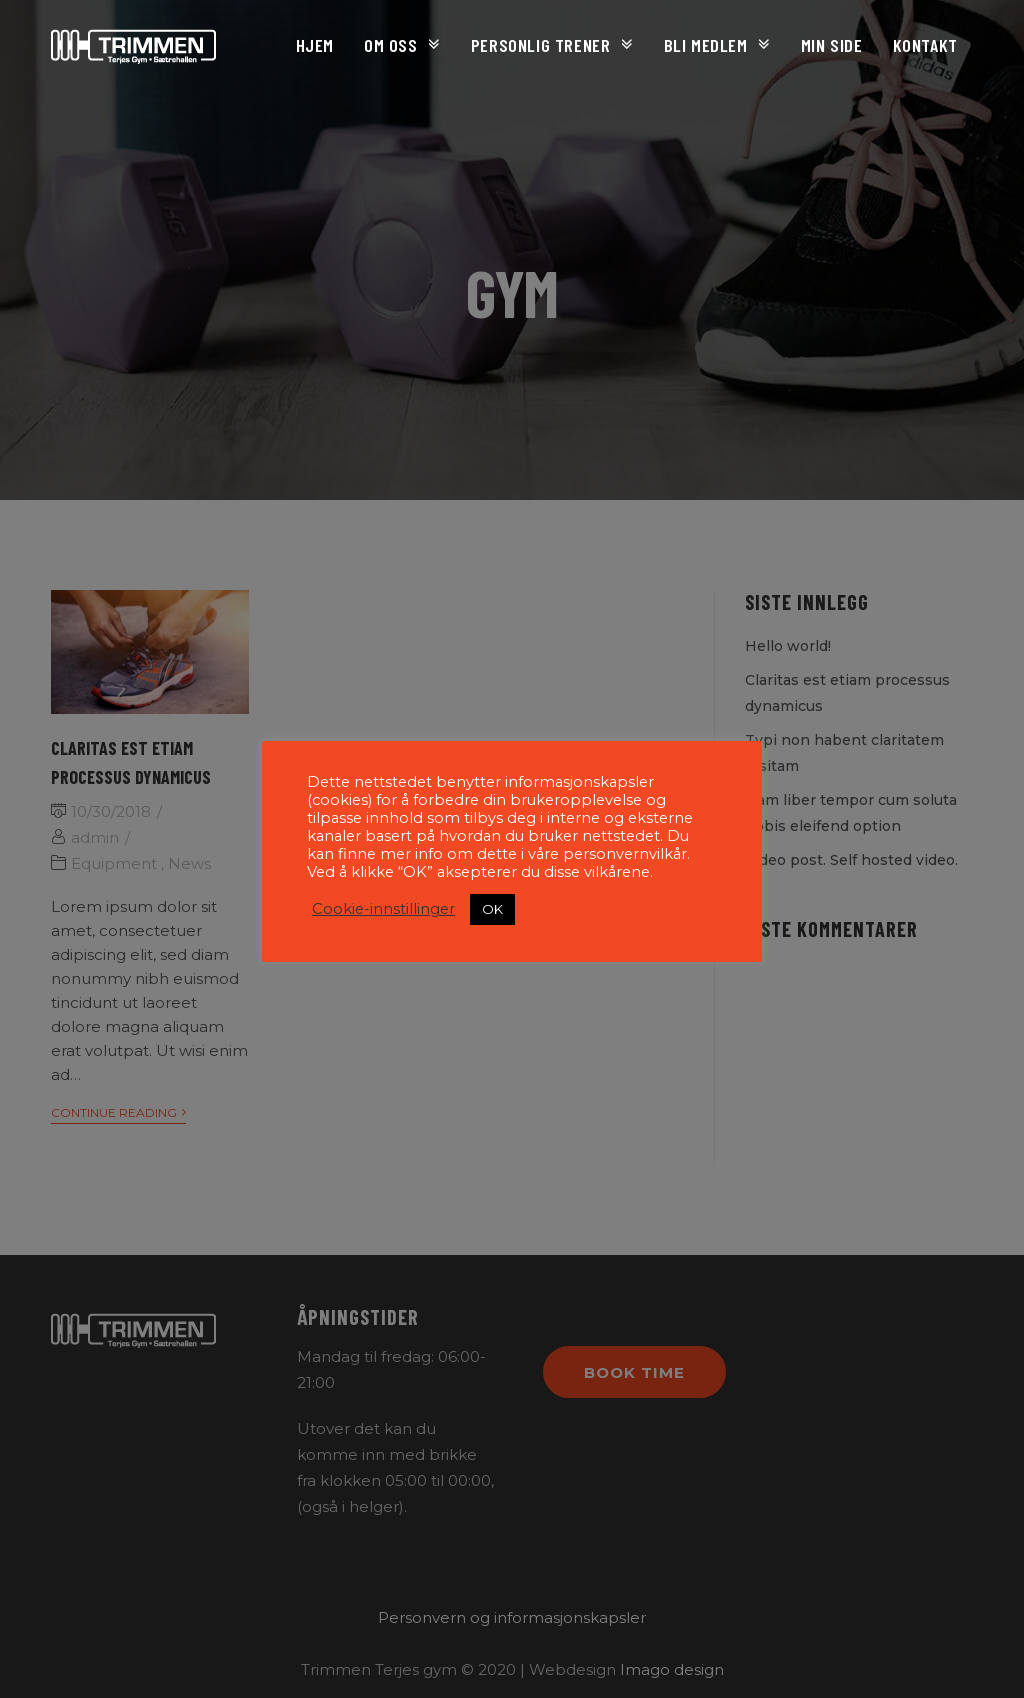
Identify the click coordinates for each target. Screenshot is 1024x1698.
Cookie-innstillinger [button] (383, 909)
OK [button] (492, 909)
